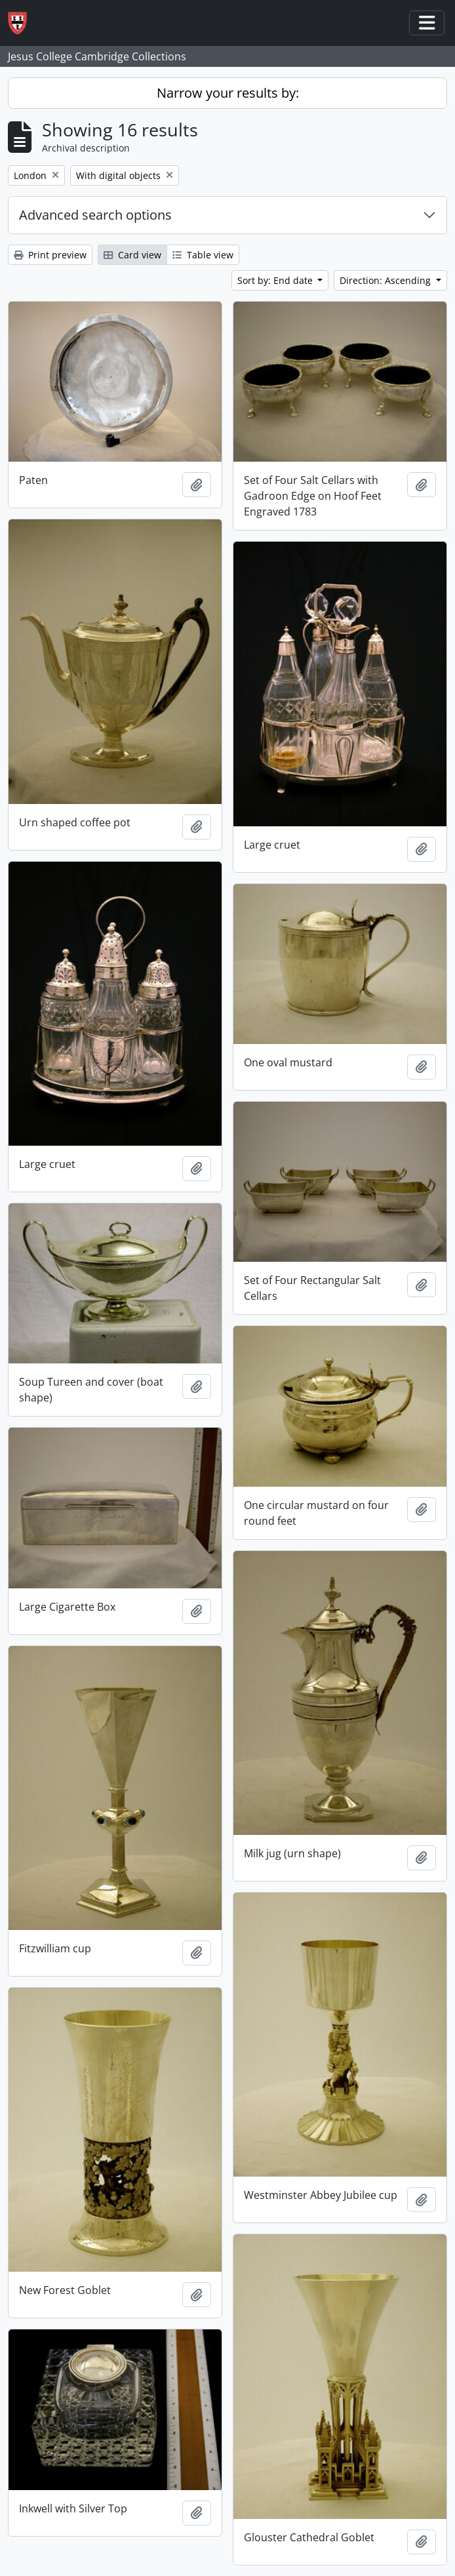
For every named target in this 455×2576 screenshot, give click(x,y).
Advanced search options (95, 215)
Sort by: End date (276, 280)
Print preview (50, 255)
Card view (132, 255)
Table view (202, 255)
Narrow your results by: (228, 93)
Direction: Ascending (386, 280)
